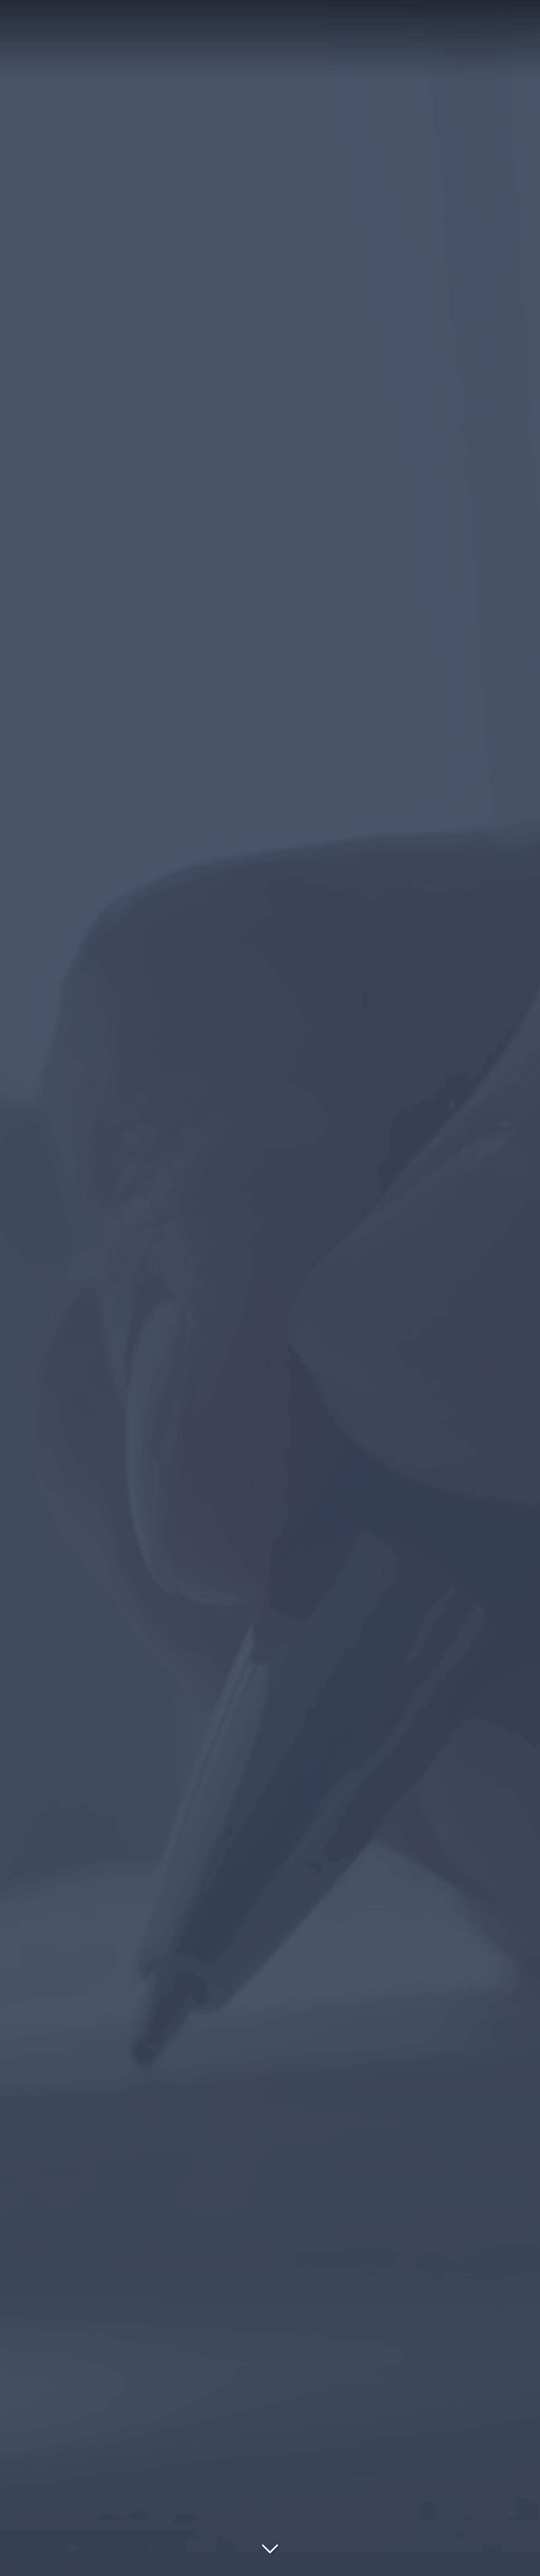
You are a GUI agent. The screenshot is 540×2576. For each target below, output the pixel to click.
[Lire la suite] (270, 2547)
